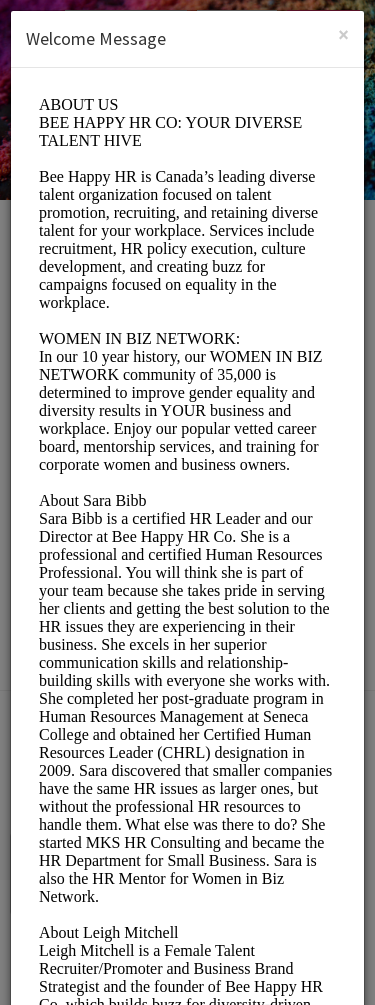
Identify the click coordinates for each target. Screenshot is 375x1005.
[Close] (343, 34)
